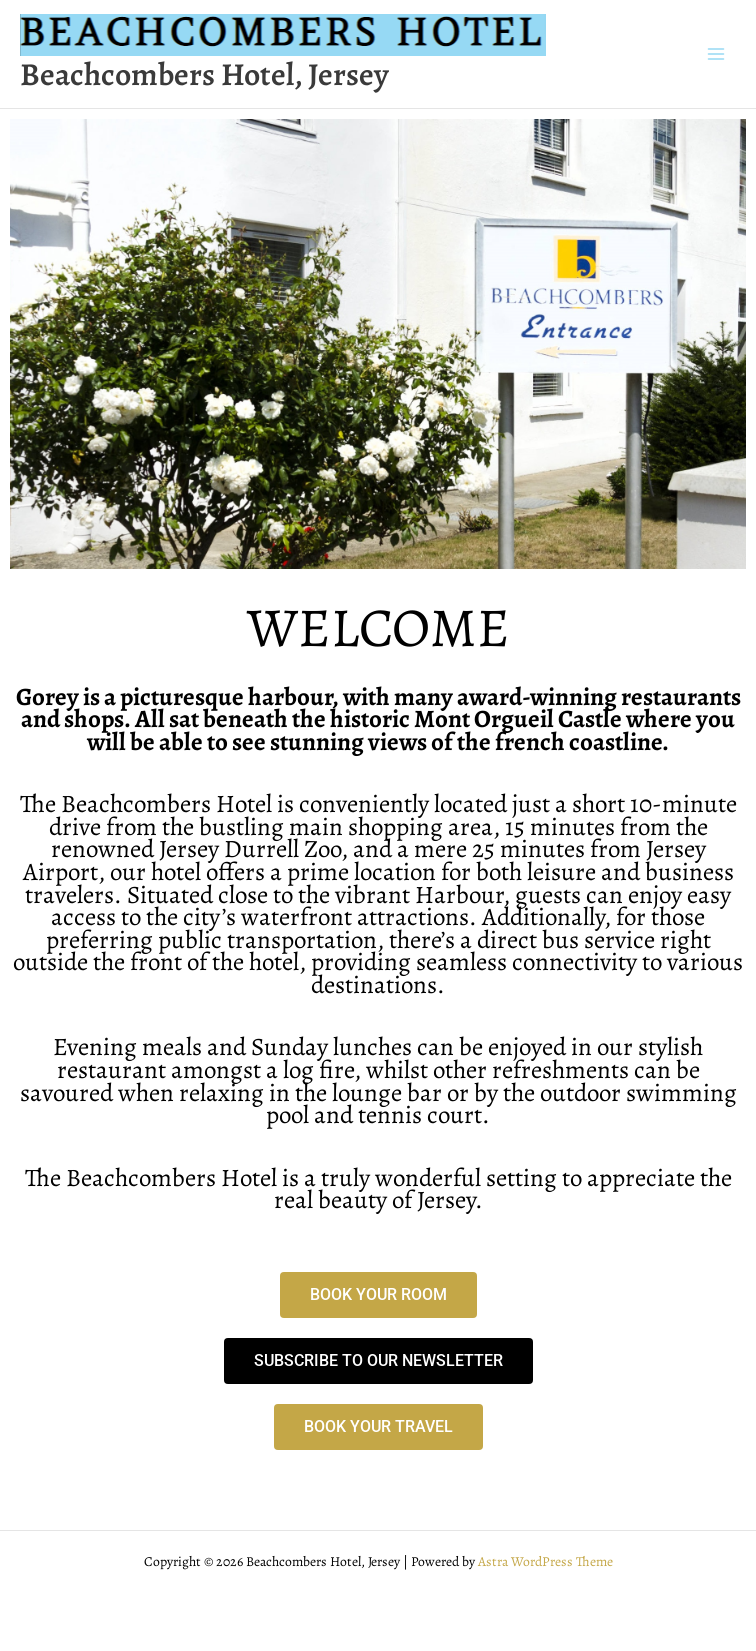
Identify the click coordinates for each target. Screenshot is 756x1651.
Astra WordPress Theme (545, 1561)
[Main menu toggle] (716, 54)
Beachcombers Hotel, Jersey (204, 74)
